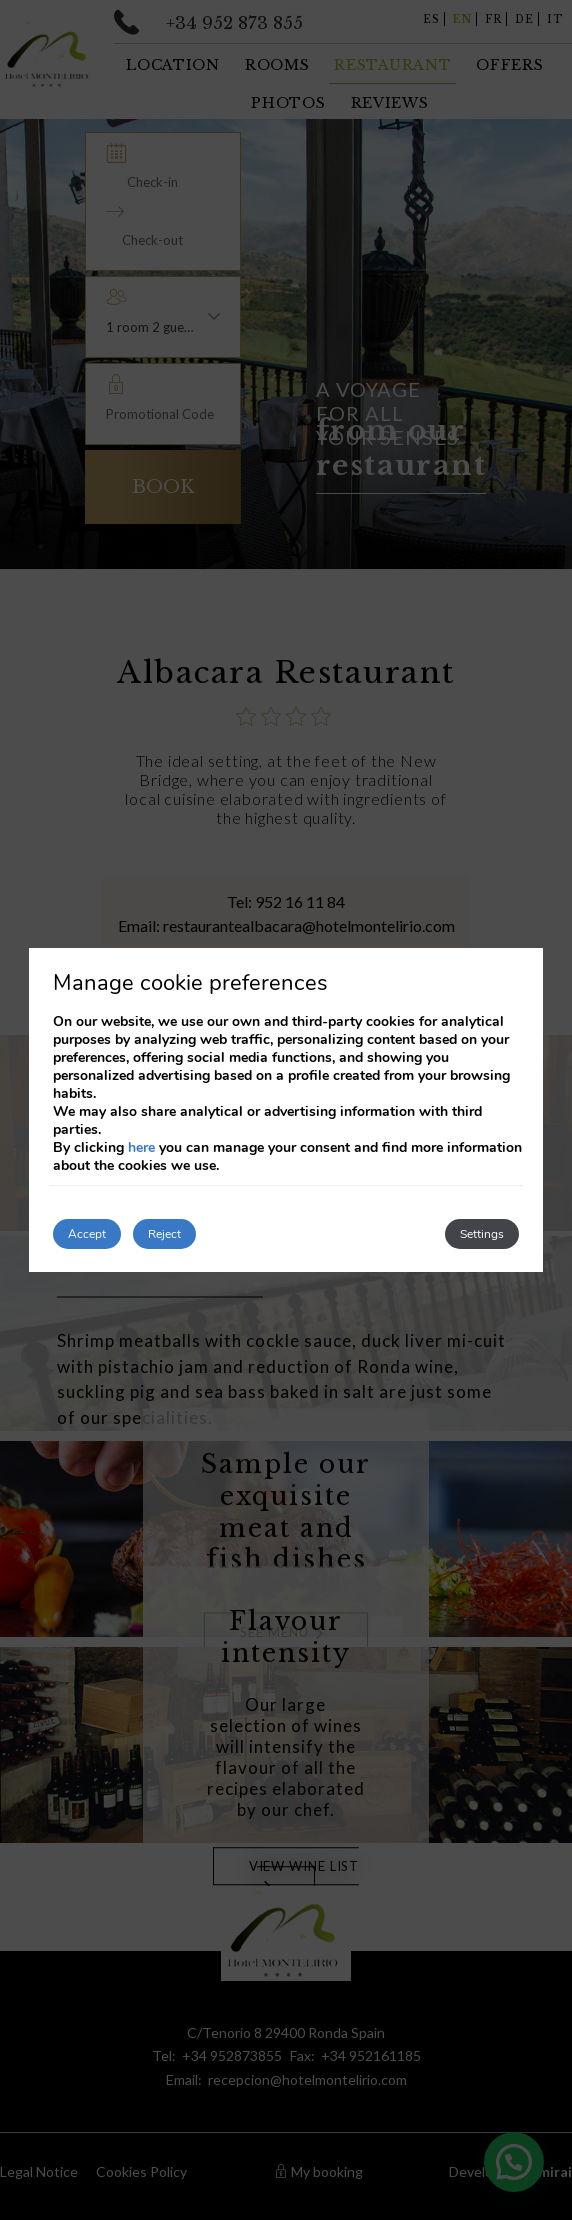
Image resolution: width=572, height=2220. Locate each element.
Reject (164, 1234)
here (141, 1147)
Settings (482, 1234)
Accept (87, 1234)
